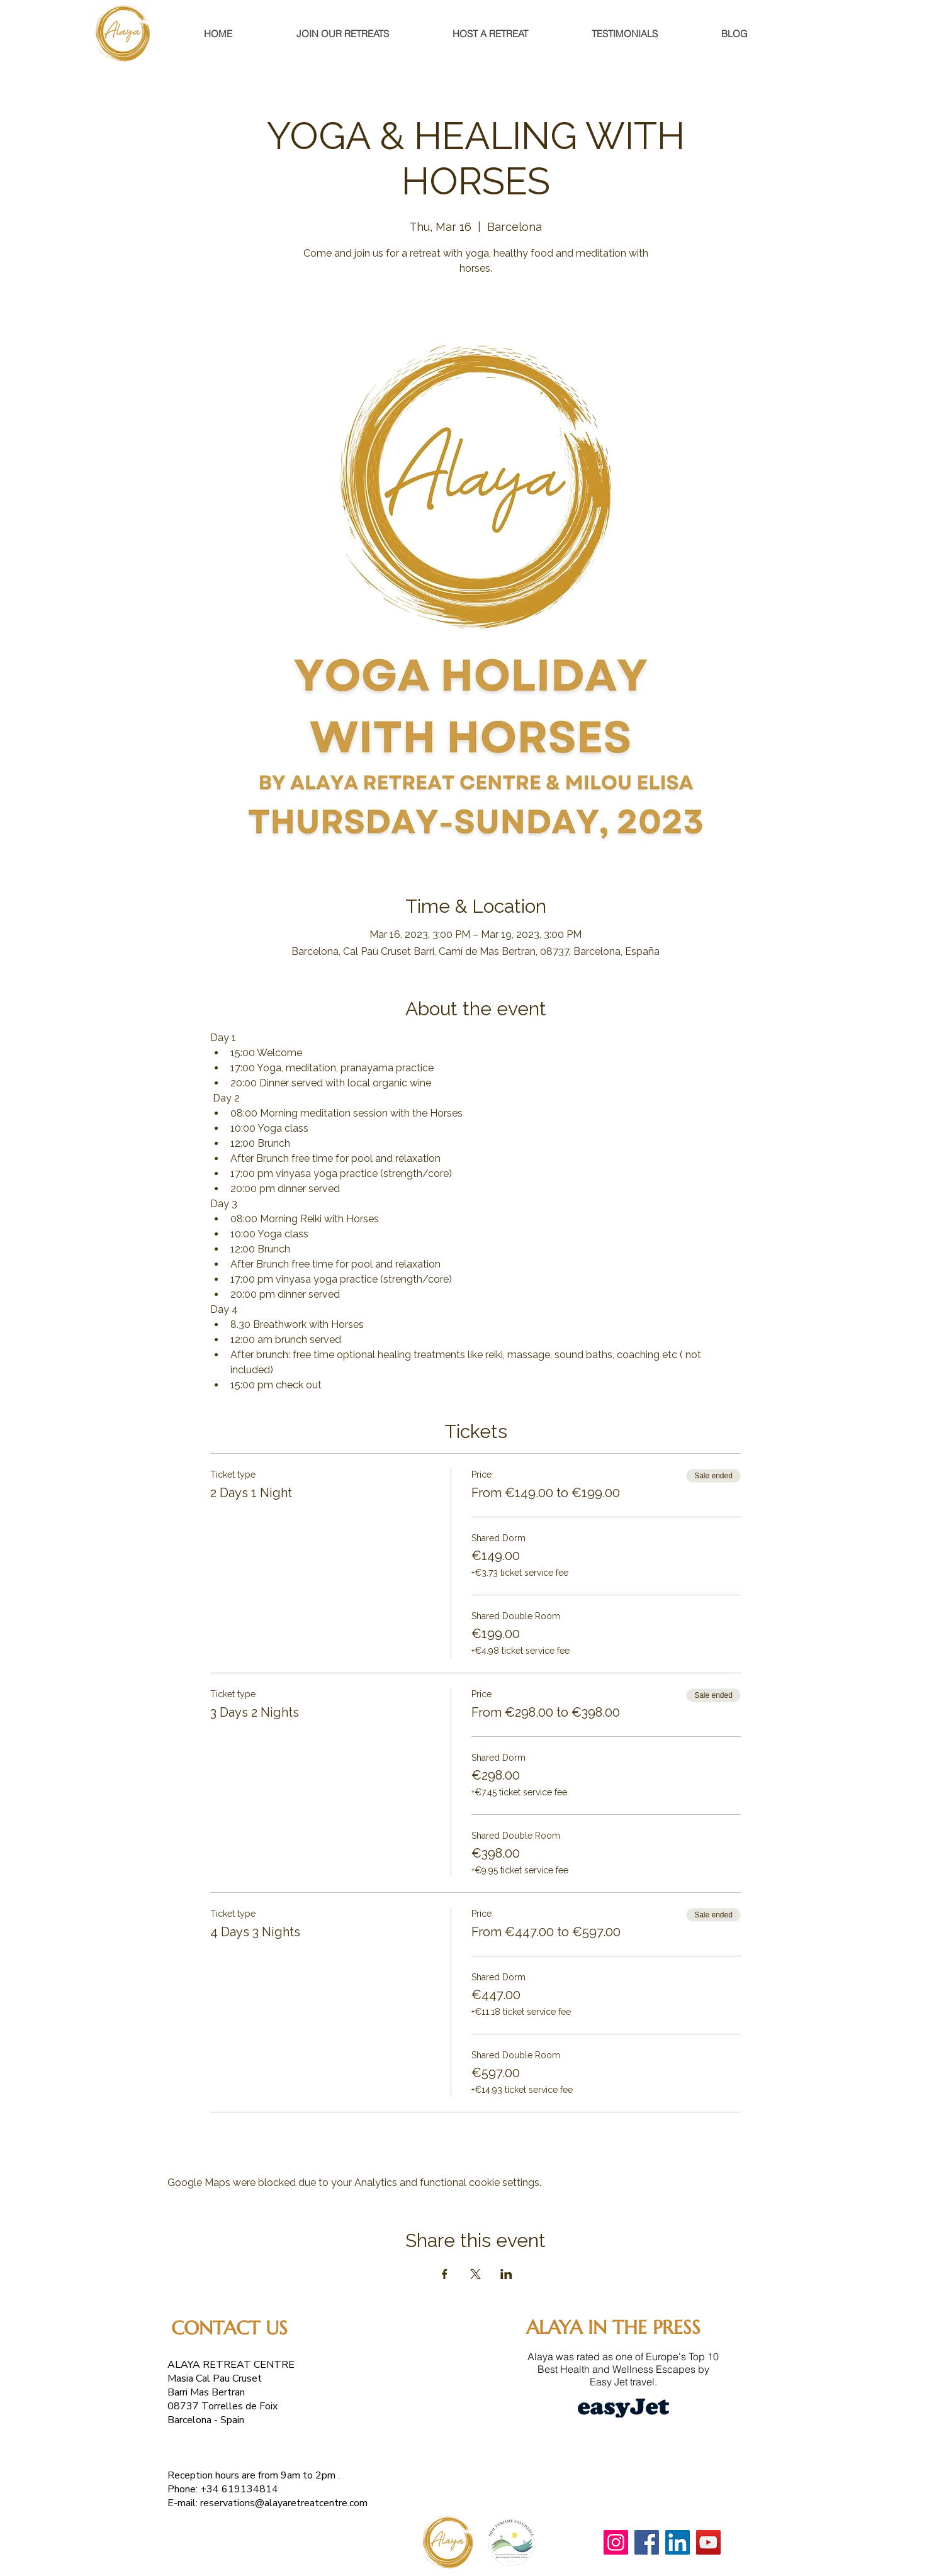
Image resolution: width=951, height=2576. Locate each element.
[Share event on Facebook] (445, 2274)
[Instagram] (616, 2542)
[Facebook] (646, 2542)
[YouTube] (708, 2542)
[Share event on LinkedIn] (506, 2274)
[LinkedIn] (677, 2542)
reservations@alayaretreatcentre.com (284, 2503)
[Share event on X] (475, 2274)
